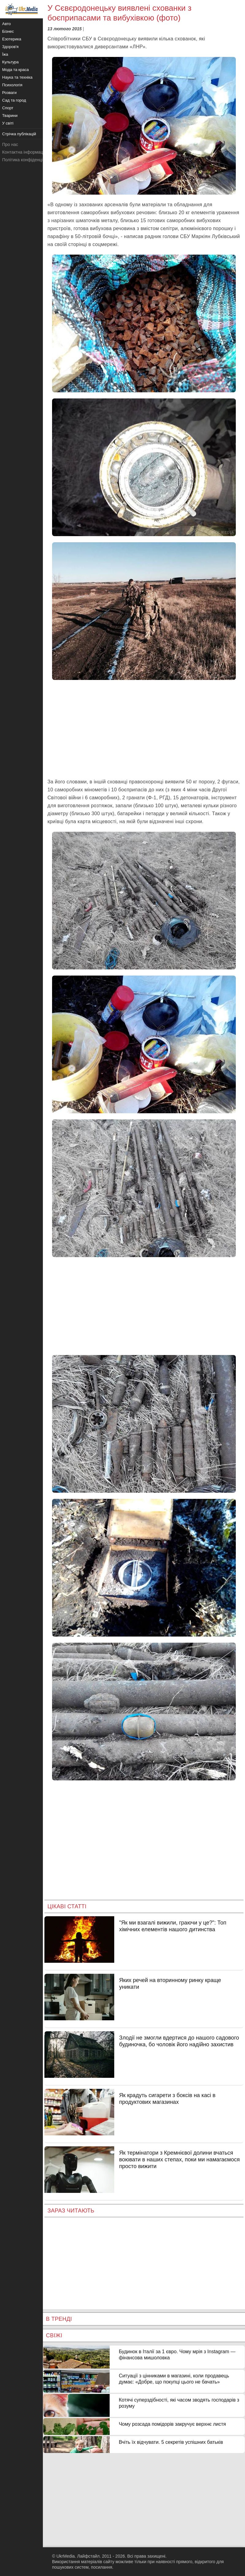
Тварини (9, 115)
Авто (6, 23)
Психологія (12, 85)
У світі (7, 123)
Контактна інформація (24, 152)
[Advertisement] (143, 729)
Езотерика (11, 39)
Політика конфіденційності (28, 159)
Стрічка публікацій (19, 134)
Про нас (10, 144)
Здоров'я (10, 46)
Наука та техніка (17, 77)
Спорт (7, 108)
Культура (10, 62)
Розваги (9, 92)
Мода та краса (15, 69)
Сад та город (14, 100)
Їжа (5, 54)
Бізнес (8, 31)
